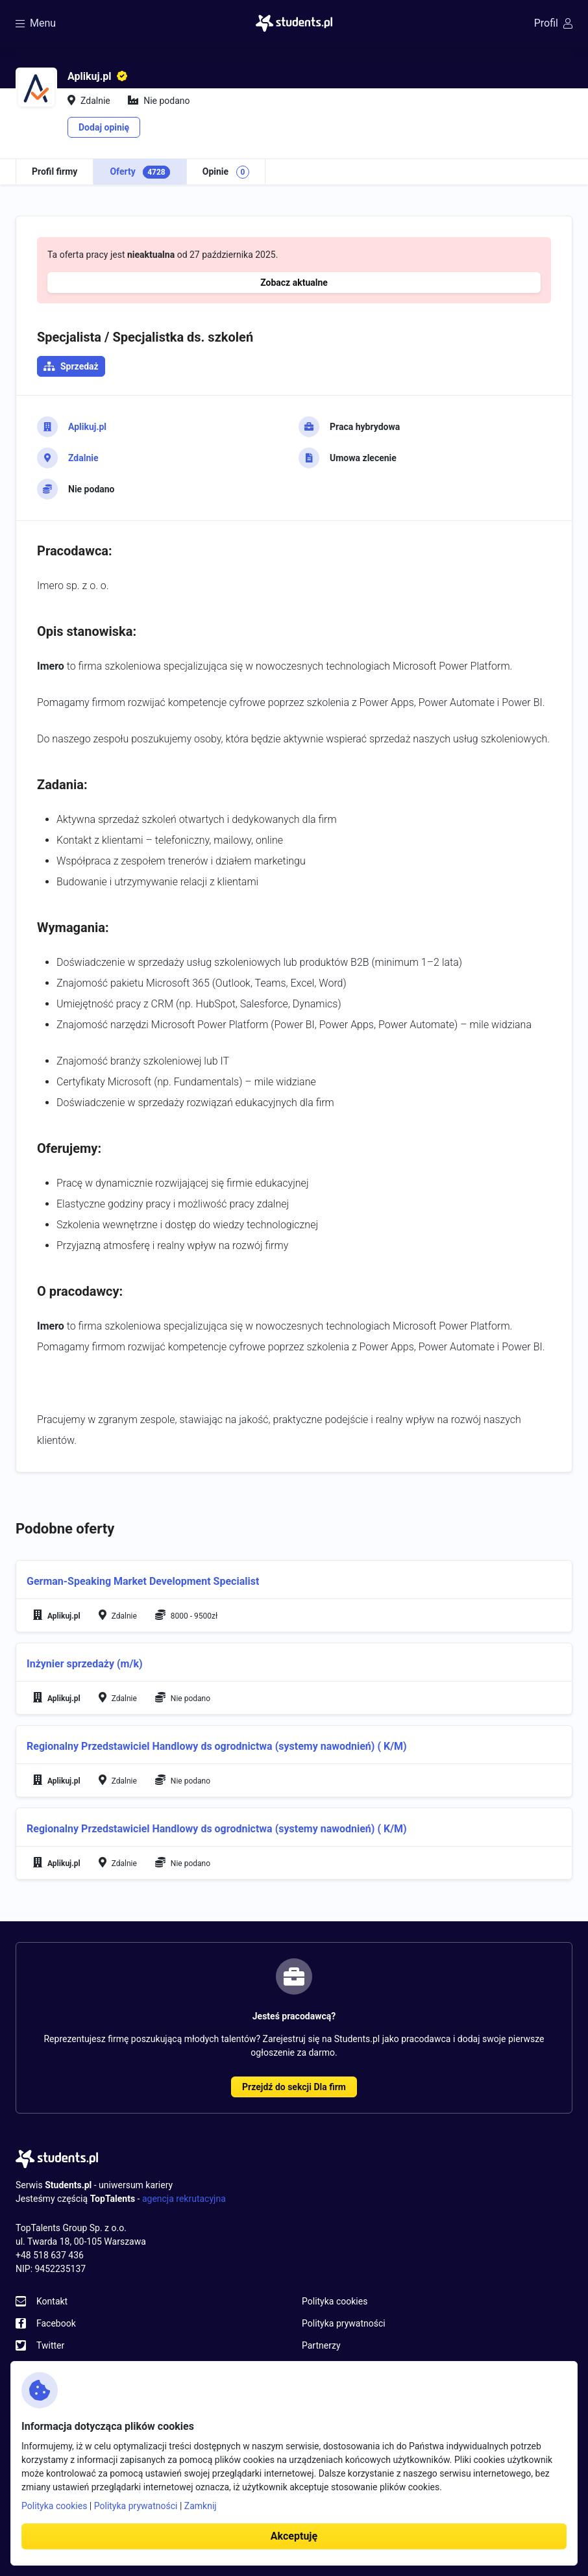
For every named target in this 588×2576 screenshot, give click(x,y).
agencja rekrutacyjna (184, 2198)
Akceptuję (294, 2536)
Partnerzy (321, 2345)
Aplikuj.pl (87, 427)
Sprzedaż (79, 366)
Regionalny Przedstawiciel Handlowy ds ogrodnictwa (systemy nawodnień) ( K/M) (217, 1746)
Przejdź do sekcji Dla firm (294, 2087)
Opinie (226, 172)
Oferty (139, 172)
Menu (36, 23)
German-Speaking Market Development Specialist (143, 1581)
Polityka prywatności (344, 2323)
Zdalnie (83, 458)
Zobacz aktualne (294, 282)
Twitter (50, 2345)
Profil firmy (54, 171)
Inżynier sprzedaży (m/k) (85, 1664)
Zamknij (200, 2506)
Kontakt (51, 2301)
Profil (553, 23)
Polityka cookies (334, 2301)
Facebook (56, 2323)
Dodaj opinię (104, 127)
